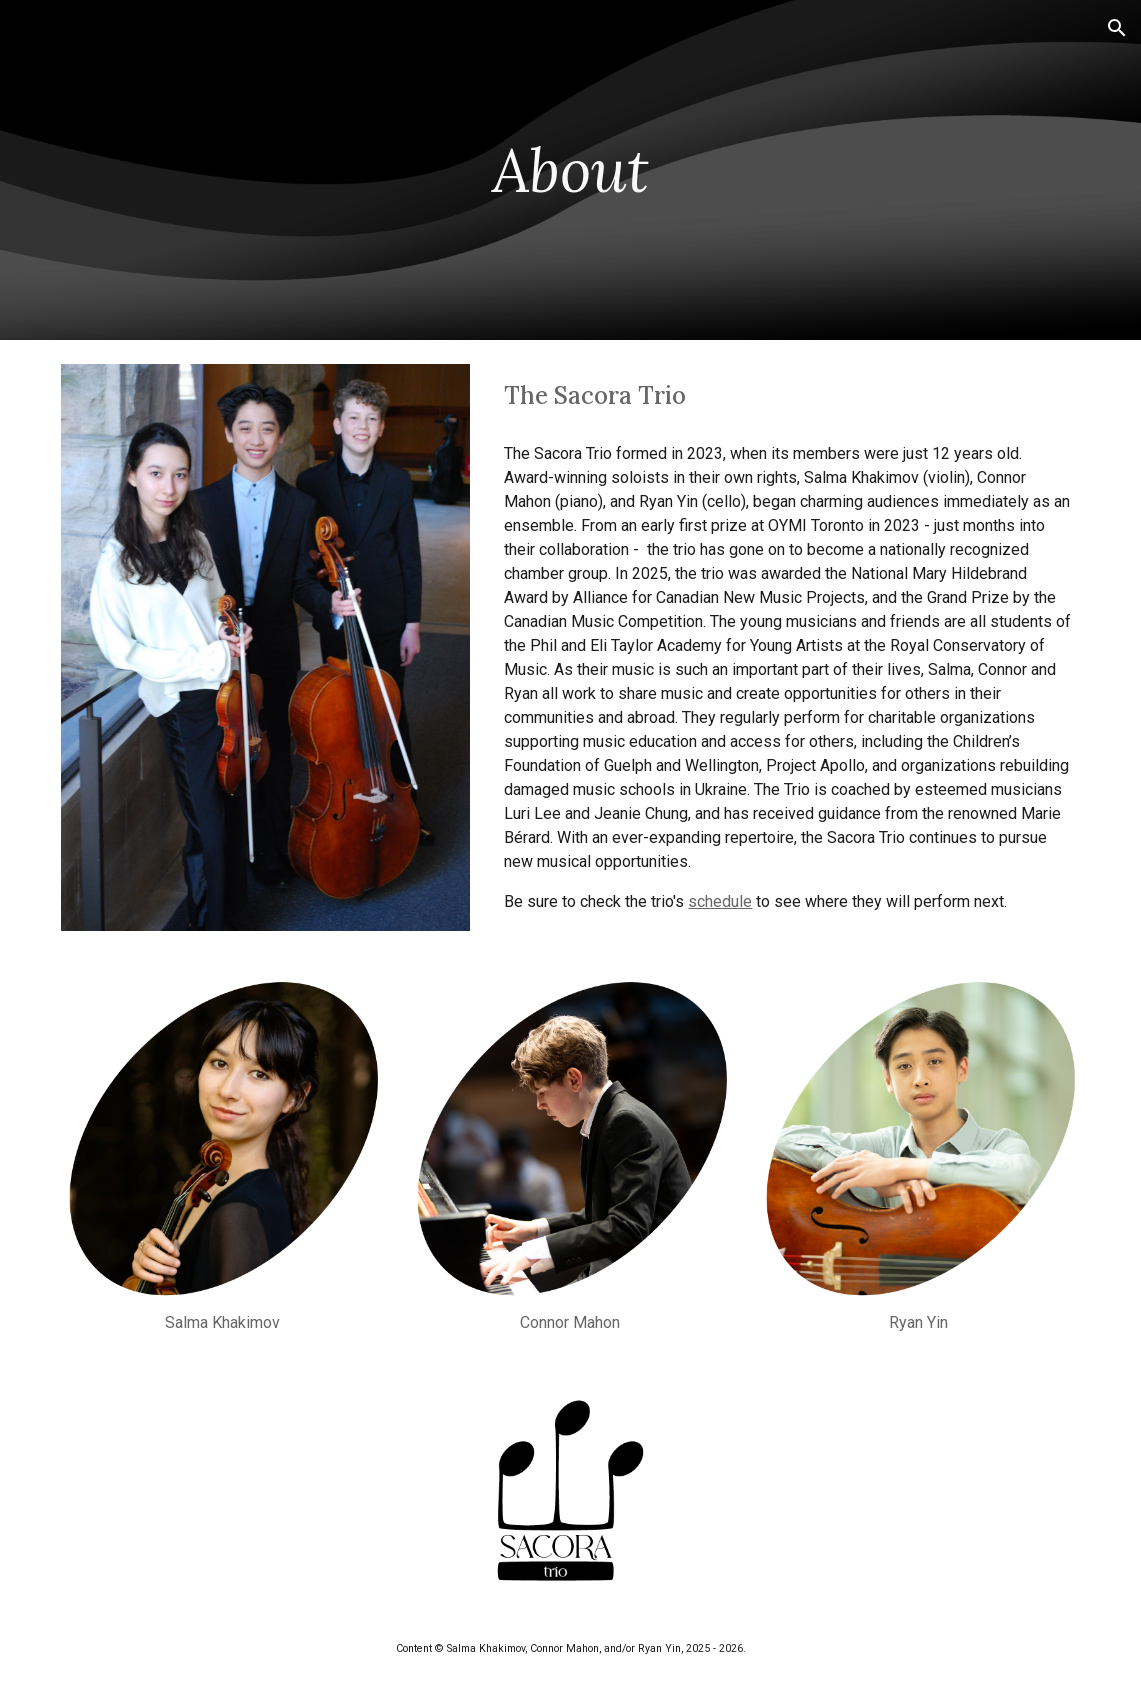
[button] (1117, 28)
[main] (570, 170)
